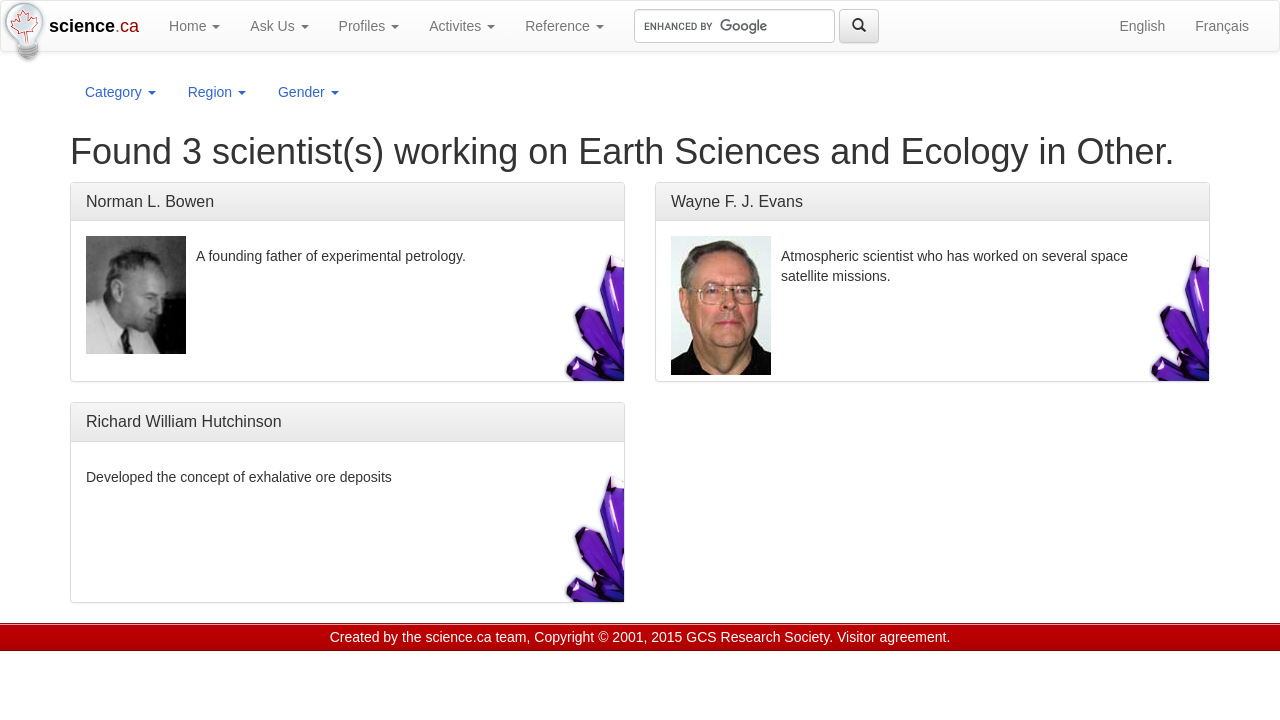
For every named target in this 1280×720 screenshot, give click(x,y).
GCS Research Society (757, 637)
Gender (308, 92)
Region (217, 92)
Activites (462, 26)
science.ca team (475, 637)
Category (120, 92)
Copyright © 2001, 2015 (608, 637)
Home (194, 26)
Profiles (369, 26)
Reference (564, 26)
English (1142, 26)
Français (1222, 26)
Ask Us (279, 26)
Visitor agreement (891, 637)
